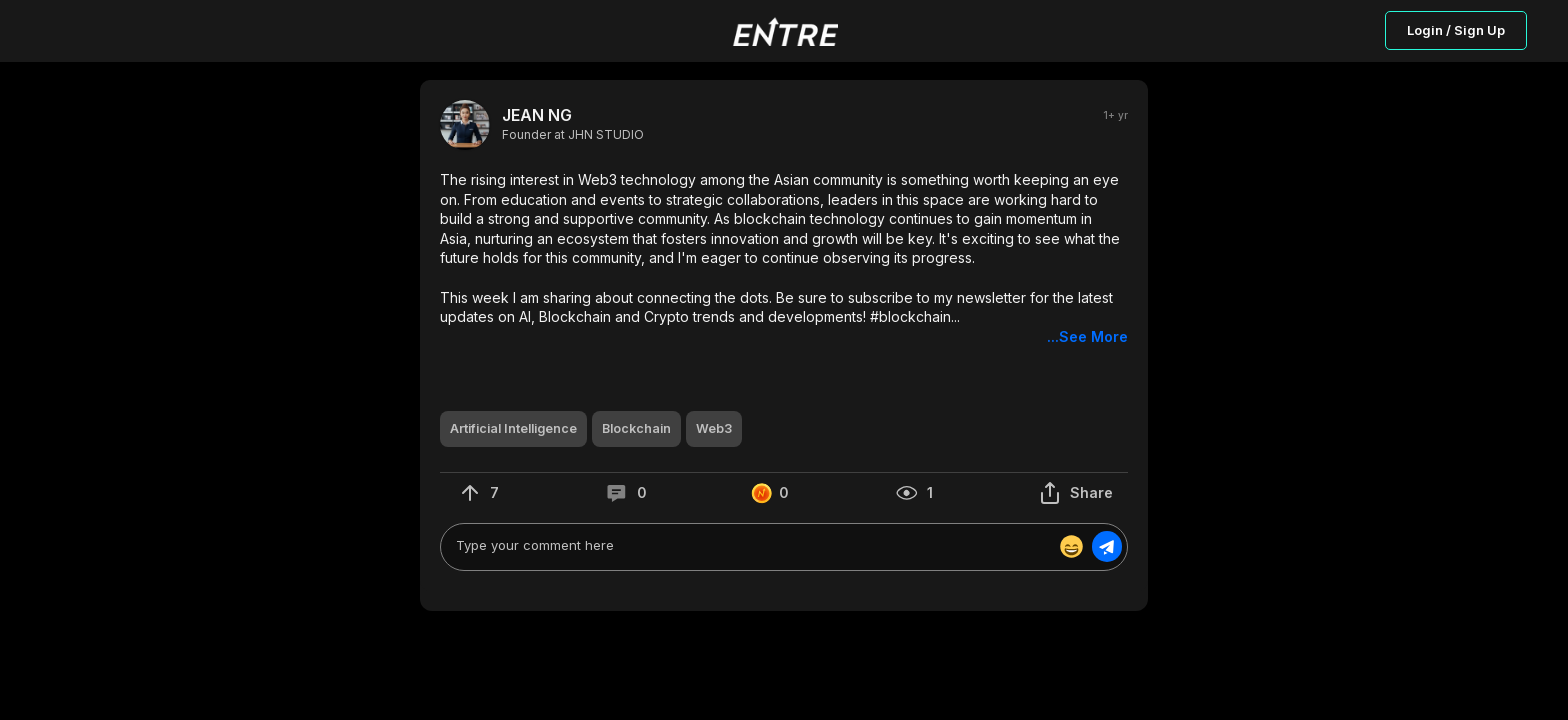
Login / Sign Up (1456, 30)
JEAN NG (537, 115)
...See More (1087, 336)
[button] (784, 258)
